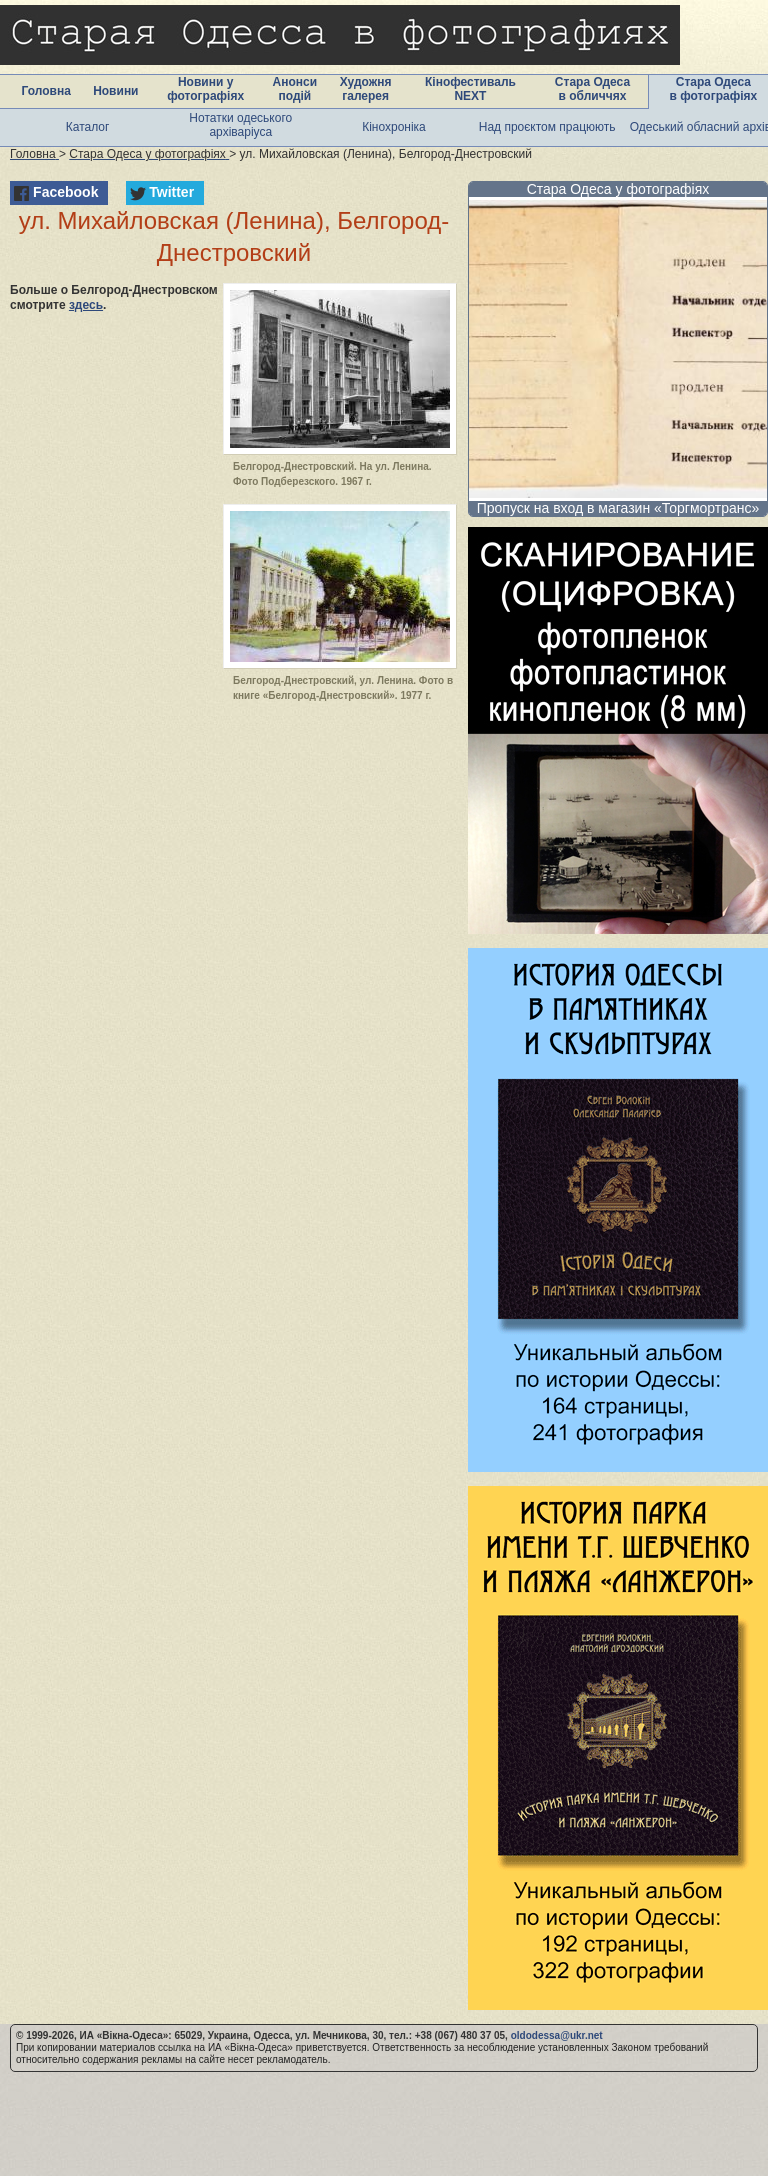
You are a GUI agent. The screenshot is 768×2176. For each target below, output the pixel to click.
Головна (46, 91)
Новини (115, 91)
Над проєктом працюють (547, 127)
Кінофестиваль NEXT (470, 89)
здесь (86, 305)
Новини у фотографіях (205, 89)
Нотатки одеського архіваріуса (240, 125)
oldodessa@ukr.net (557, 2035)
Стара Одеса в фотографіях (714, 89)
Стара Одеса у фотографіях (618, 189)
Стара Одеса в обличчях (592, 89)
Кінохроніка (394, 127)
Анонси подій (295, 89)
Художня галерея (366, 89)
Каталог (88, 127)
